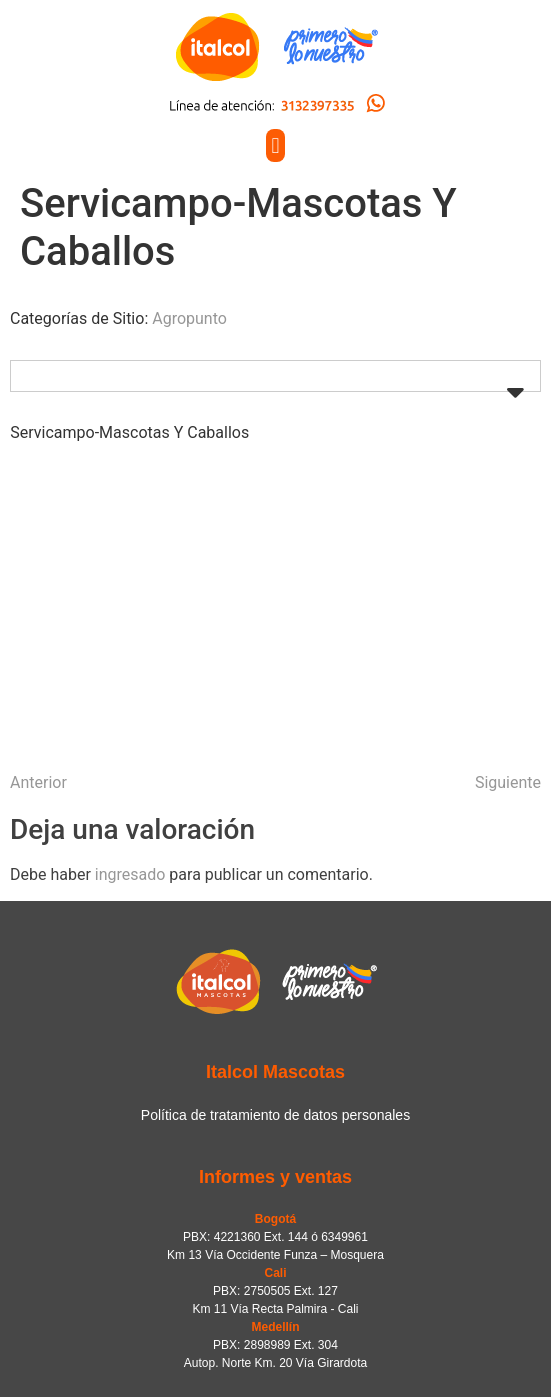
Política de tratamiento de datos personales (275, 1115)
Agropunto (189, 318)
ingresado (130, 874)
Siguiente (508, 782)
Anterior (38, 782)
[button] (275, 145)
